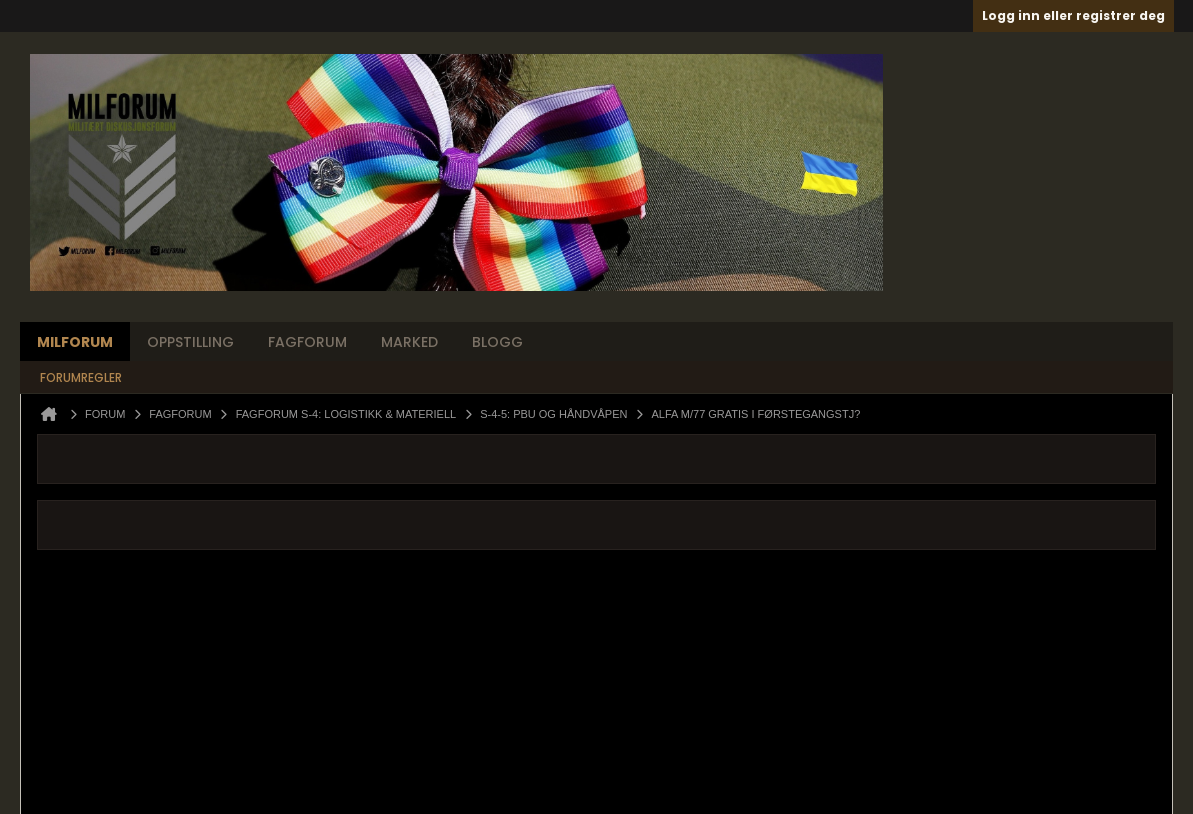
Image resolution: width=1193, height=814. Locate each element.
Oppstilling (190, 342)
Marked (409, 342)
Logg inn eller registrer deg (1073, 15)
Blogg (497, 342)
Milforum (75, 342)
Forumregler (81, 377)
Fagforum (307, 342)
